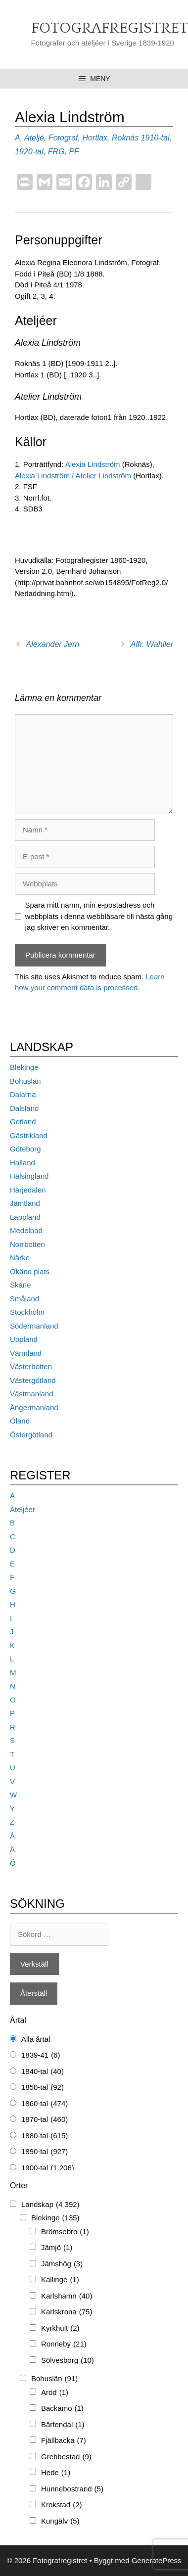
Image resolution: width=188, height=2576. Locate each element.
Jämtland (25, 1203)
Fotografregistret (109, 28)
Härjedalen (28, 1190)
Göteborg (25, 1149)
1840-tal (42, 2071)
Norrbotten (27, 1244)
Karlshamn (66, 2296)
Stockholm (27, 1312)
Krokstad (61, 2505)
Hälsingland (29, 1176)
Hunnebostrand (72, 2489)
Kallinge (60, 2280)
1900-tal (47, 2168)
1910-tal (155, 138)
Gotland (23, 1121)
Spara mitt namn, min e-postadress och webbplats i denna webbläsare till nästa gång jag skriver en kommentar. (99, 916)
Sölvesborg (67, 2360)
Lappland (25, 1217)
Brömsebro (65, 2232)
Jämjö (56, 2248)
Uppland (24, 1339)
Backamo (62, 2408)
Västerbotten (31, 1366)
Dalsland (24, 1108)
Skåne (20, 1285)
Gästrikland (28, 1135)
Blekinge (24, 1067)
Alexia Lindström (93, 464)
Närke (20, 1257)
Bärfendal (63, 2425)
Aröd (54, 2392)
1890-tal (44, 2152)
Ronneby (64, 2344)
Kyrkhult (60, 2328)
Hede (55, 2473)
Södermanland (34, 1326)
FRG (56, 151)
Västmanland (31, 1393)
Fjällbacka (63, 2440)
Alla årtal (35, 2039)
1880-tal (44, 2136)
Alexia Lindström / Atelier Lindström (74, 475)
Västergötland (33, 1380)
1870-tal (44, 2119)
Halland (22, 1162)
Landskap (50, 2204)
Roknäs (125, 138)
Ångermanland (34, 1407)
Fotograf (63, 138)
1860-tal (44, 2104)
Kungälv (60, 2521)
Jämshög (62, 2264)
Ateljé (34, 138)
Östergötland (31, 1434)
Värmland (26, 1353)
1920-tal (29, 151)
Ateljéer (22, 1509)
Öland (20, 1421)
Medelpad (26, 1230)
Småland (24, 1298)
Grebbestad (66, 2457)
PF (74, 151)
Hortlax (94, 138)
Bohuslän (25, 1081)
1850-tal (42, 2087)
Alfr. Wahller (152, 644)
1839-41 (40, 2055)
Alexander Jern (53, 644)
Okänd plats (29, 1271)
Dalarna (23, 1094)
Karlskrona (66, 2312)
